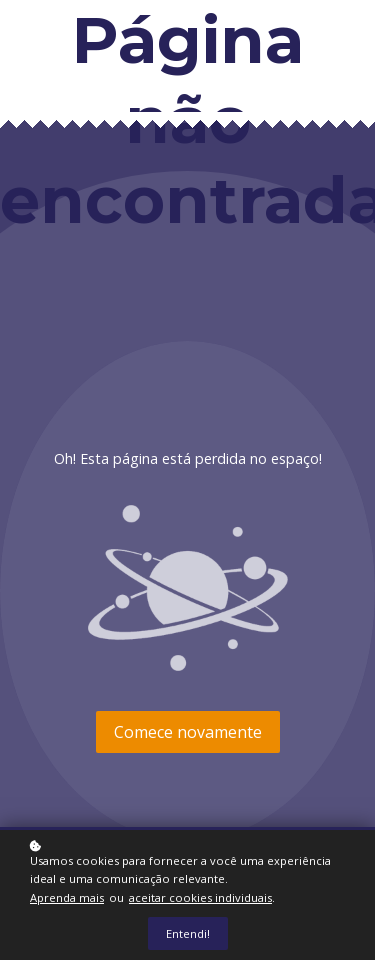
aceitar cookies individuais (200, 897)
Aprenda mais (67, 897)
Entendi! (188, 933)
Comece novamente (188, 732)
